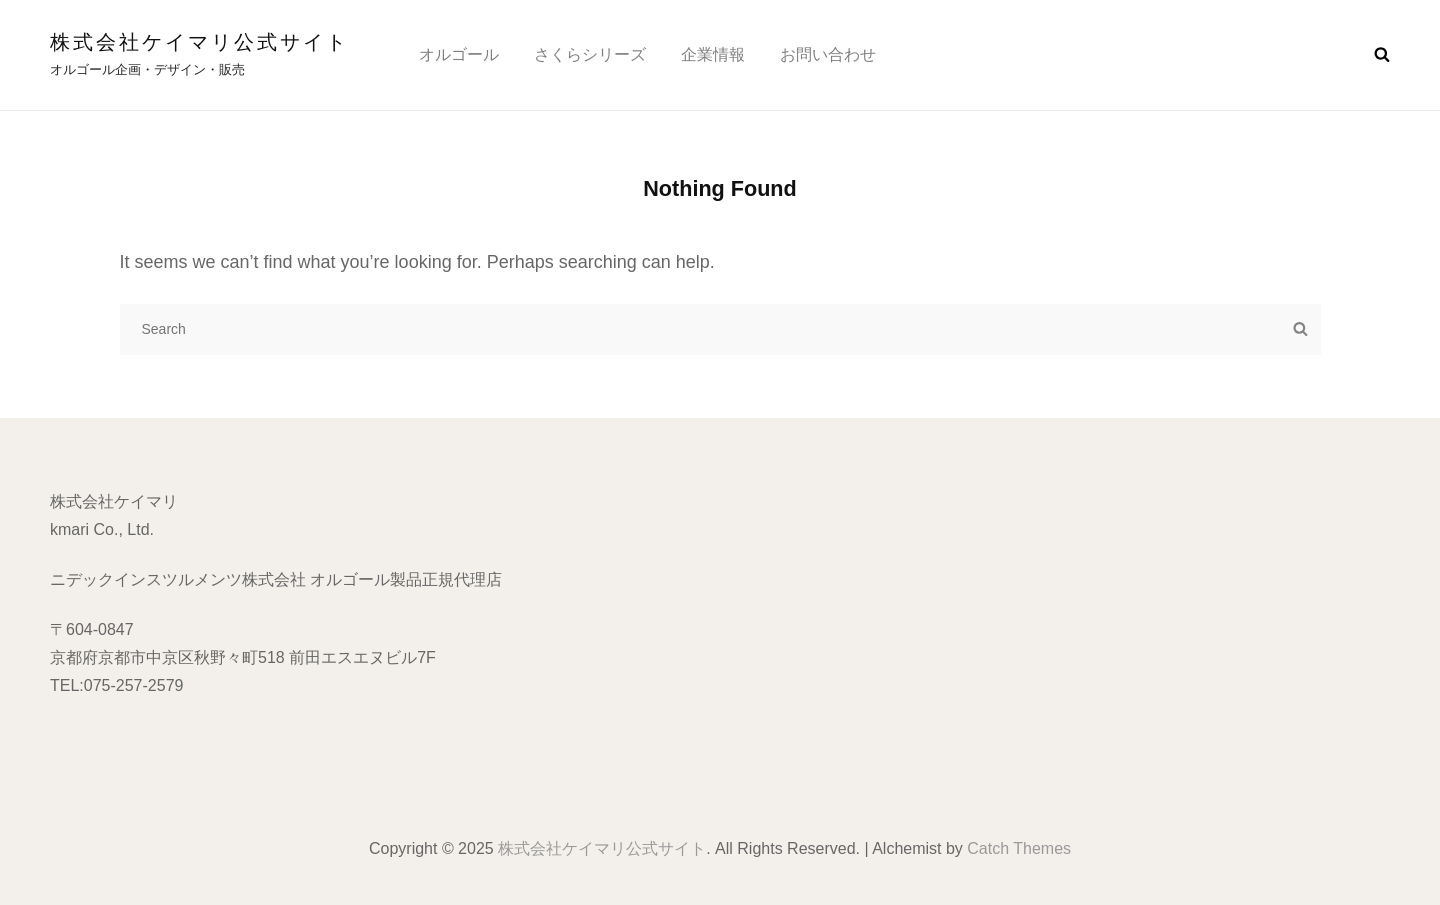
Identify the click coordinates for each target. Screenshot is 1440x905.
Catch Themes (1019, 848)
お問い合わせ (828, 54)
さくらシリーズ (590, 54)
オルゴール (459, 54)
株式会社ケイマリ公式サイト (199, 42)
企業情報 (713, 54)
